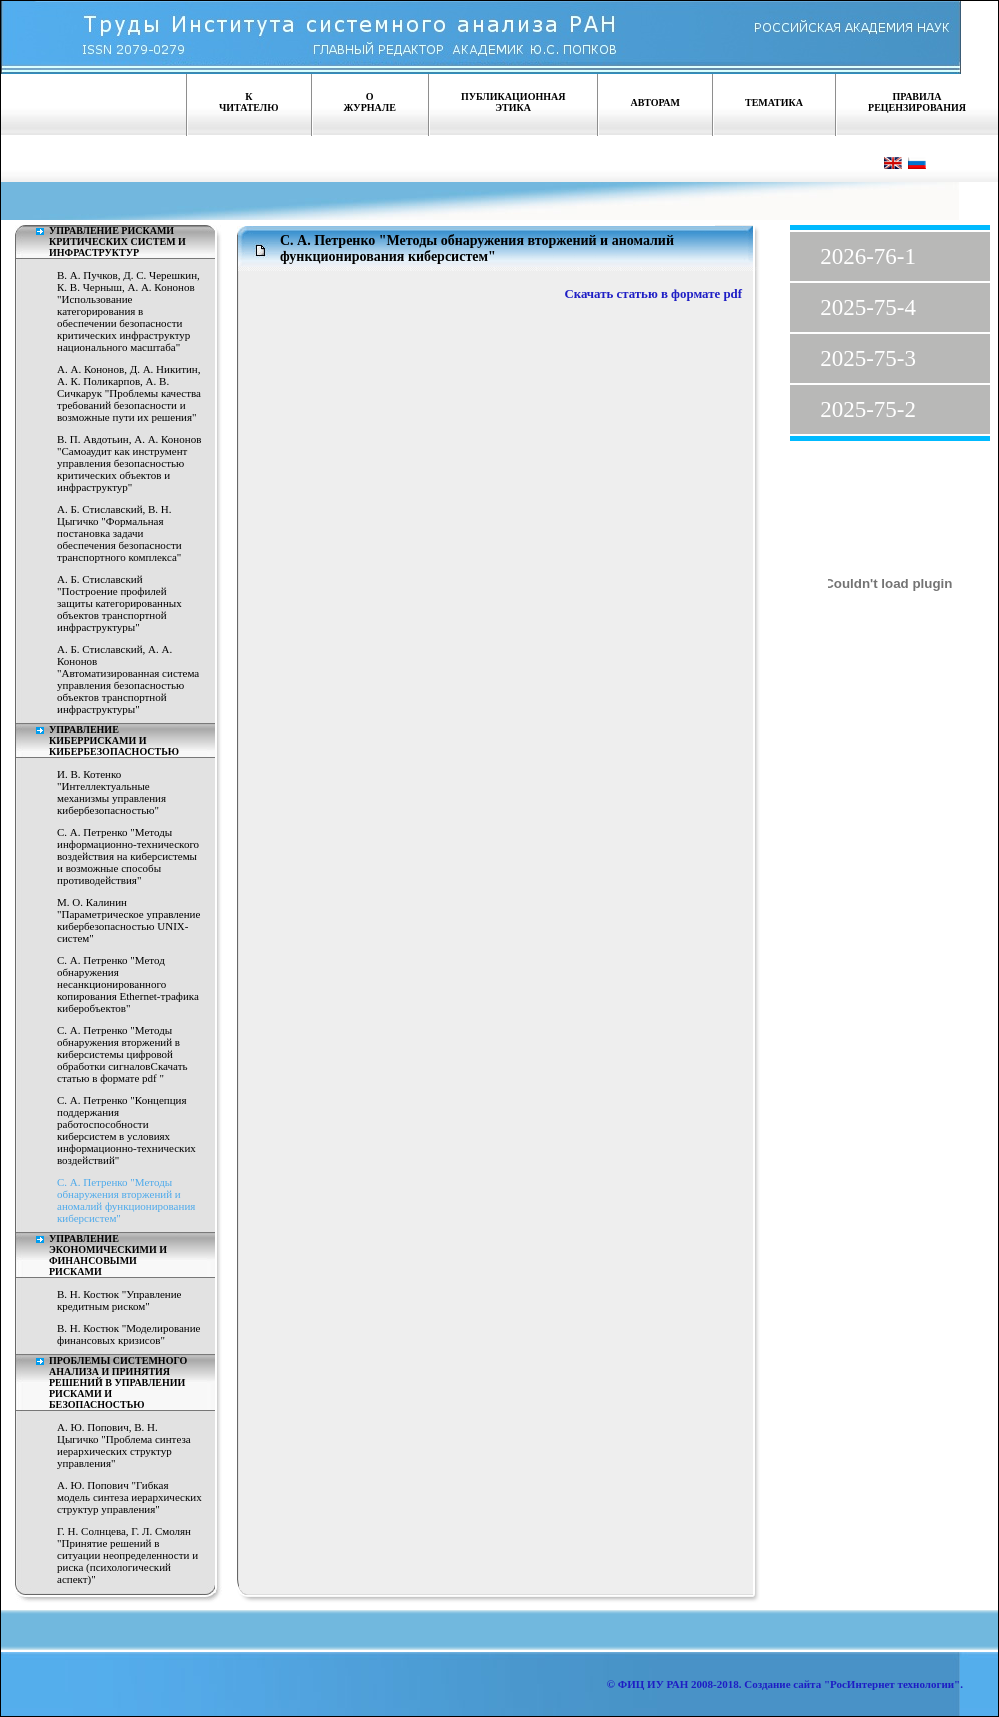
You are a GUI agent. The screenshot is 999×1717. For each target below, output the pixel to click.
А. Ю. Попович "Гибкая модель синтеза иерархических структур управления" (129, 1497)
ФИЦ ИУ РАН (653, 1684)
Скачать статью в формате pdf (653, 294)
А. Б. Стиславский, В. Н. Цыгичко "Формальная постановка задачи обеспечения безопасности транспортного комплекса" (119, 533)
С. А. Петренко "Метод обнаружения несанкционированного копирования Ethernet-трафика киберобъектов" (128, 984)
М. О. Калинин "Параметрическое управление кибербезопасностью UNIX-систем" (128, 920)
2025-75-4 (868, 307)
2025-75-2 (868, 409)
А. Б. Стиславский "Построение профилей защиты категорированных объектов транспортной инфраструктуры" (119, 603)
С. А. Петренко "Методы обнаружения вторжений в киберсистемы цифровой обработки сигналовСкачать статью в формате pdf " (122, 1054)
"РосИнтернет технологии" (890, 1684)
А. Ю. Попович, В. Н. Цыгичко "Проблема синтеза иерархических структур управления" (124, 1445)
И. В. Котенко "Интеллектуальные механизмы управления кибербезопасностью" (111, 792)
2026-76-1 (868, 256)
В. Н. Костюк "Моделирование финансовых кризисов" (128, 1334)
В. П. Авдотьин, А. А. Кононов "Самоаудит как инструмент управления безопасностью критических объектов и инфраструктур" (129, 463)
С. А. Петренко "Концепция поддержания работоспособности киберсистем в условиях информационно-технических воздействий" (126, 1130)
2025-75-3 (868, 358)
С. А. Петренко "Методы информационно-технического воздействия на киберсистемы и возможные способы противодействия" (128, 856)
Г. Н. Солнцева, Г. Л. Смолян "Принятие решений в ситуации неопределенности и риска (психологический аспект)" (127, 1555)
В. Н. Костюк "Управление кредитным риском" (119, 1300)
